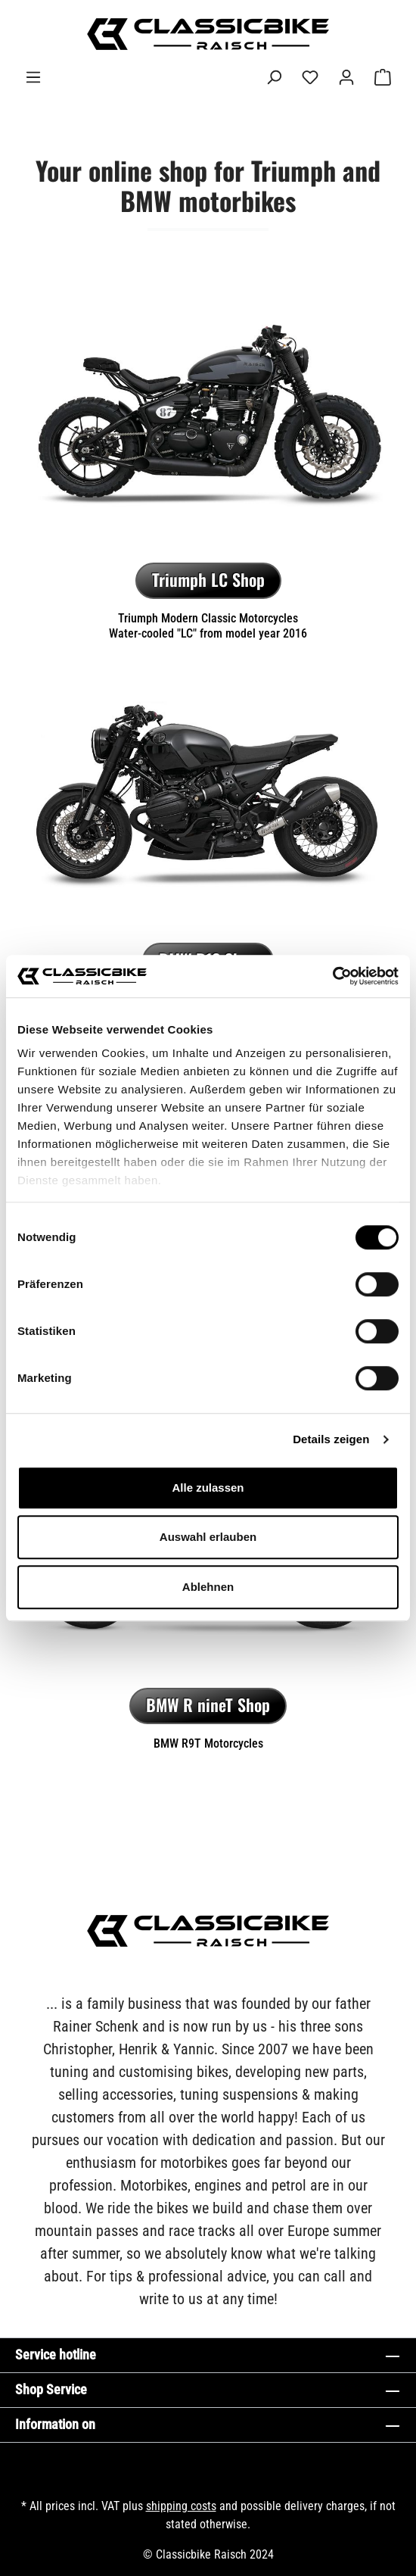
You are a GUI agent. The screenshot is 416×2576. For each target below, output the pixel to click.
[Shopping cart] (383, 77)
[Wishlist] (310, 77)
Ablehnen (208, 1586)
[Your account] (346, 77)
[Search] (274, 77)
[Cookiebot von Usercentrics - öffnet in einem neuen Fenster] (332, 976)
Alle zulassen (208, 1487)
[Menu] (33, 77)
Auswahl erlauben (208, 1536)
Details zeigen (331, 1439)
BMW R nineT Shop (208, 1704)
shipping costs (181, 2506)
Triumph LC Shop (208, 579)
